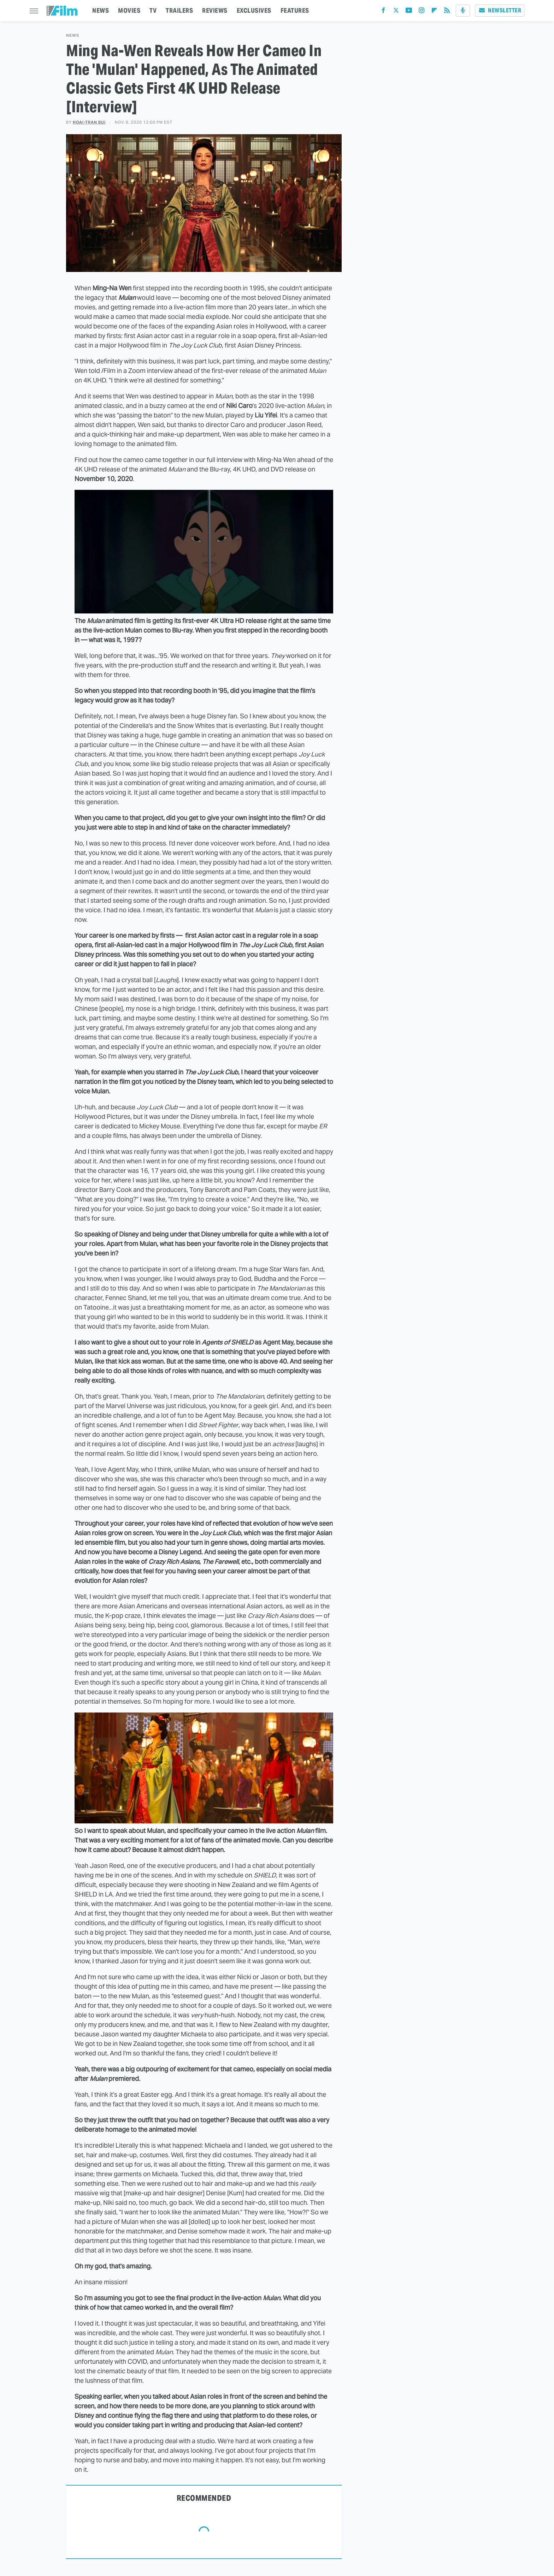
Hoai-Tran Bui (89, 122)
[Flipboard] (434, 12)
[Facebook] (383, 12)
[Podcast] (463, 11)
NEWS (100, 10)
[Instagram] (421, 12)
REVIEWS (215, 10)
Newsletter (499, 10)
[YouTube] (409, 12)
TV (153, 10)
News (72, 35)
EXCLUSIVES (254, 10)
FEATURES (295, 10)
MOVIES (129, 10)
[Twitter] (396, 12)
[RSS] (447, 12)
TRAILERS (179, 10)
